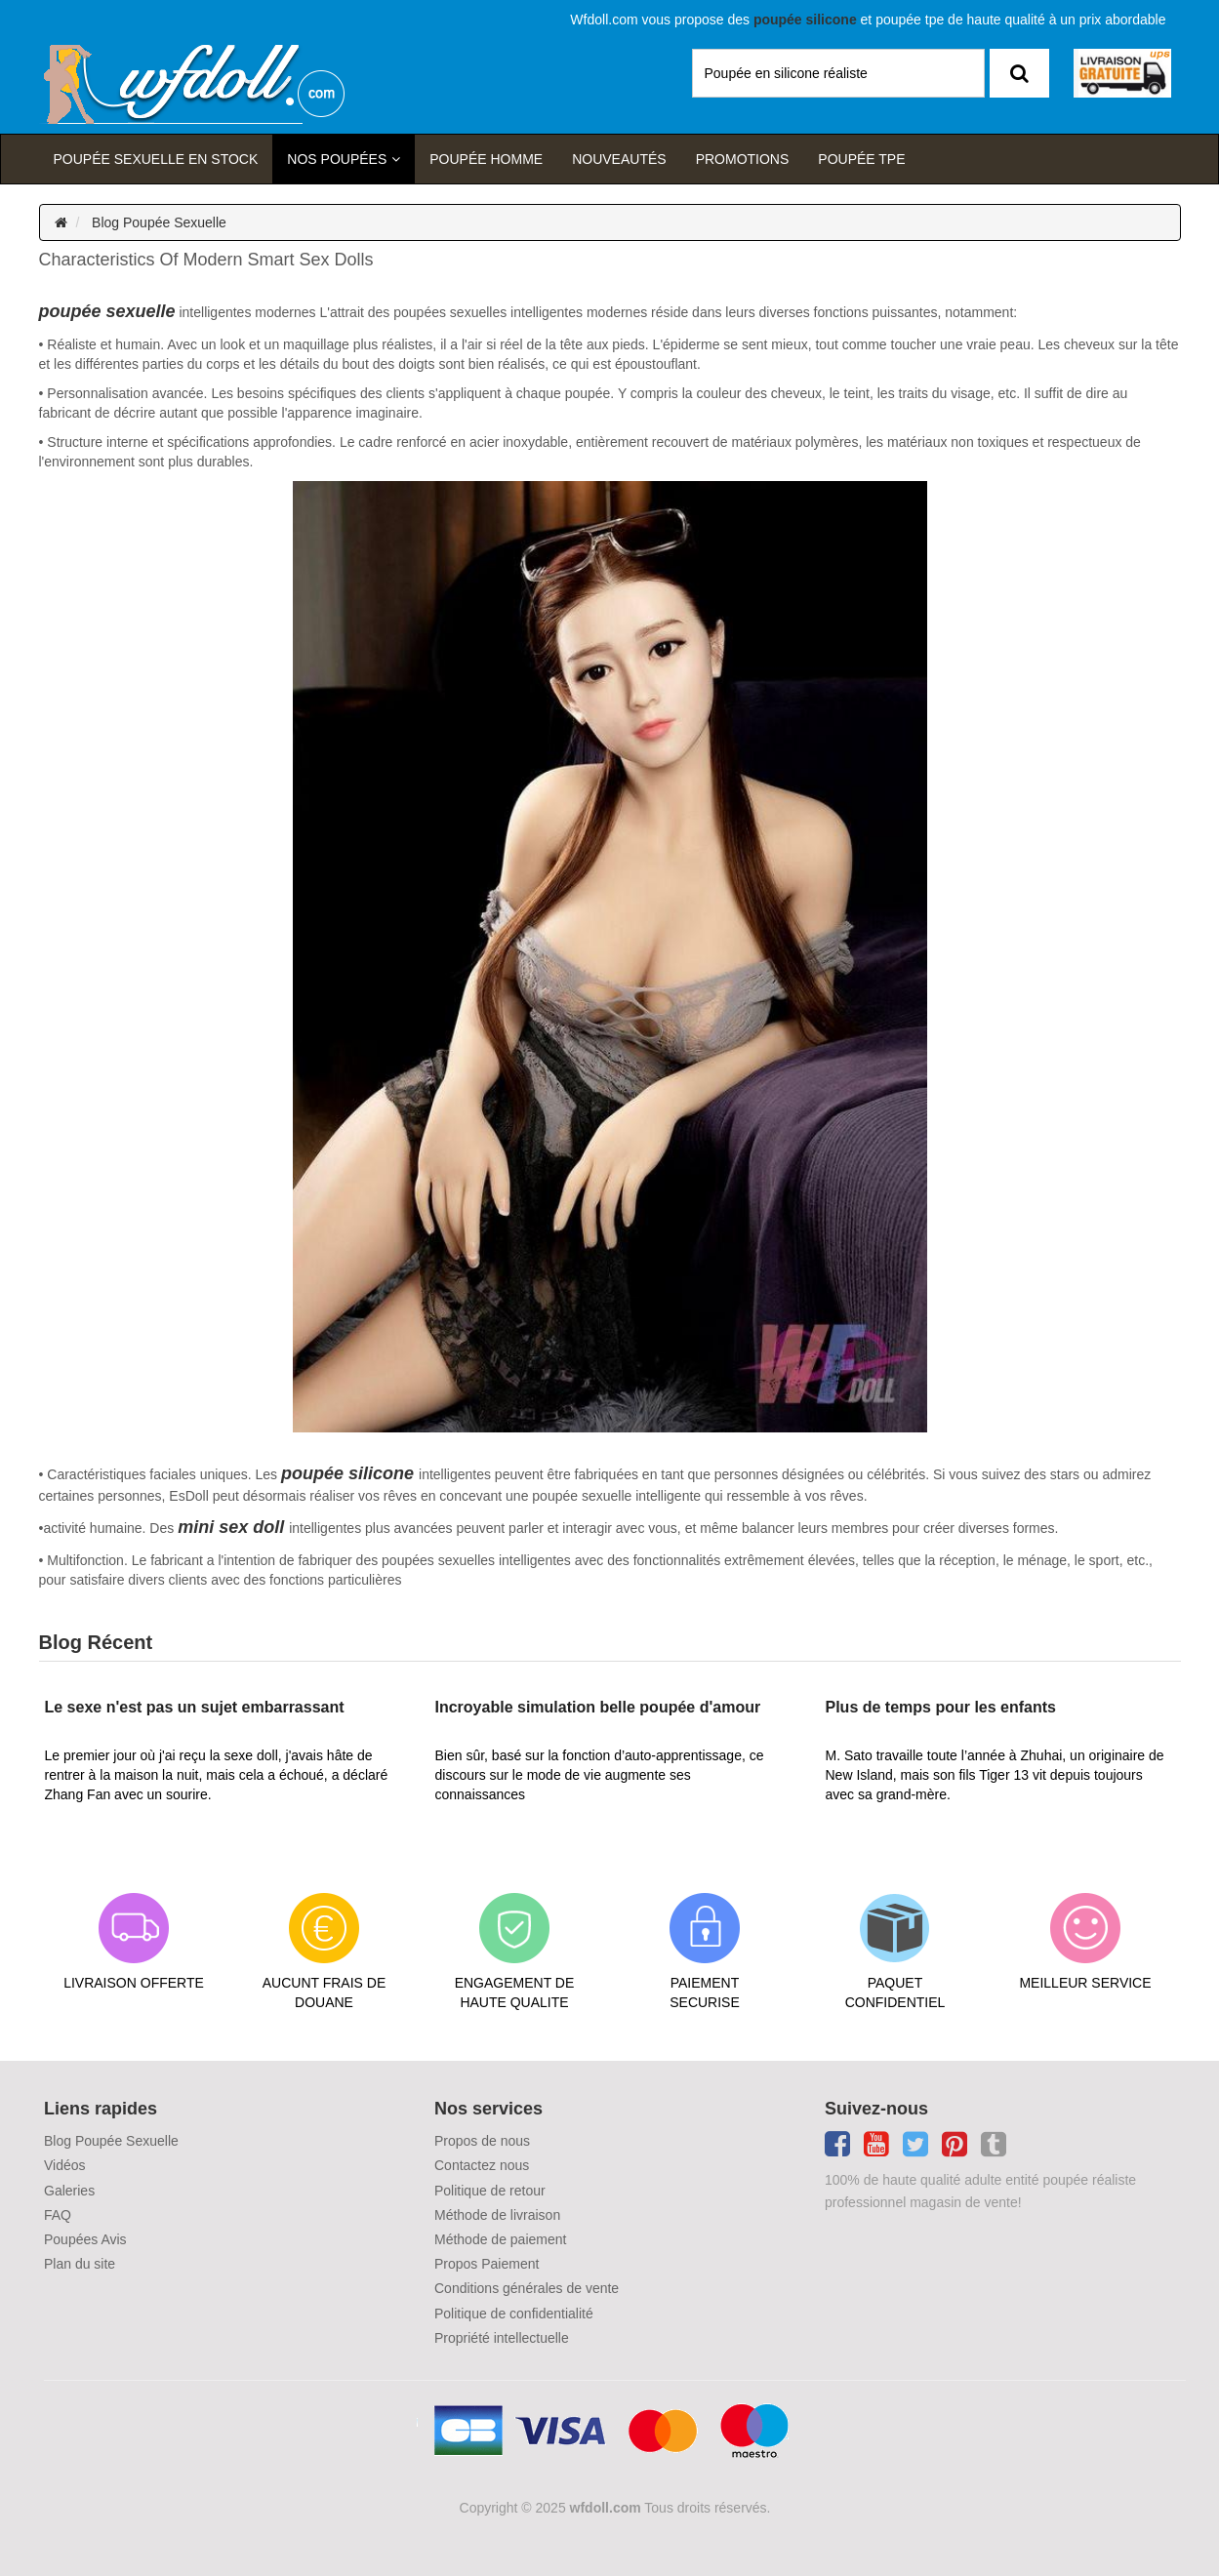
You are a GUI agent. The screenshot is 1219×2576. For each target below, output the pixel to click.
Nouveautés (619, 159)
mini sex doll (231, 1527)
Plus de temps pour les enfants (941, 1707)
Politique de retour (490, 2190)
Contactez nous (481, 2165)
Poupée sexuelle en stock (156, 159)
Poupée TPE (861, 159)
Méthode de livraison (497, 2215)
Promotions (743, 159)
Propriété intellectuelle (501, 2338)
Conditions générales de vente (526, 2288)
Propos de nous (482, 2141)
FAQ (57, 2215)
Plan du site (79, 2264)
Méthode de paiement (500, 2239)
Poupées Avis (85, 2239)
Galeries (69, 2190)
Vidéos (65, 2165)
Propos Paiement (486, 2264)
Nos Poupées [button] (336, 159)
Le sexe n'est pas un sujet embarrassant (195, 1707)
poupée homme (486, 159)
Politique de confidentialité (513, 2313)
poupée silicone (347, 1473)
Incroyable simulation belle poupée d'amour (598, 1707)
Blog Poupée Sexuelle (159, 222)
